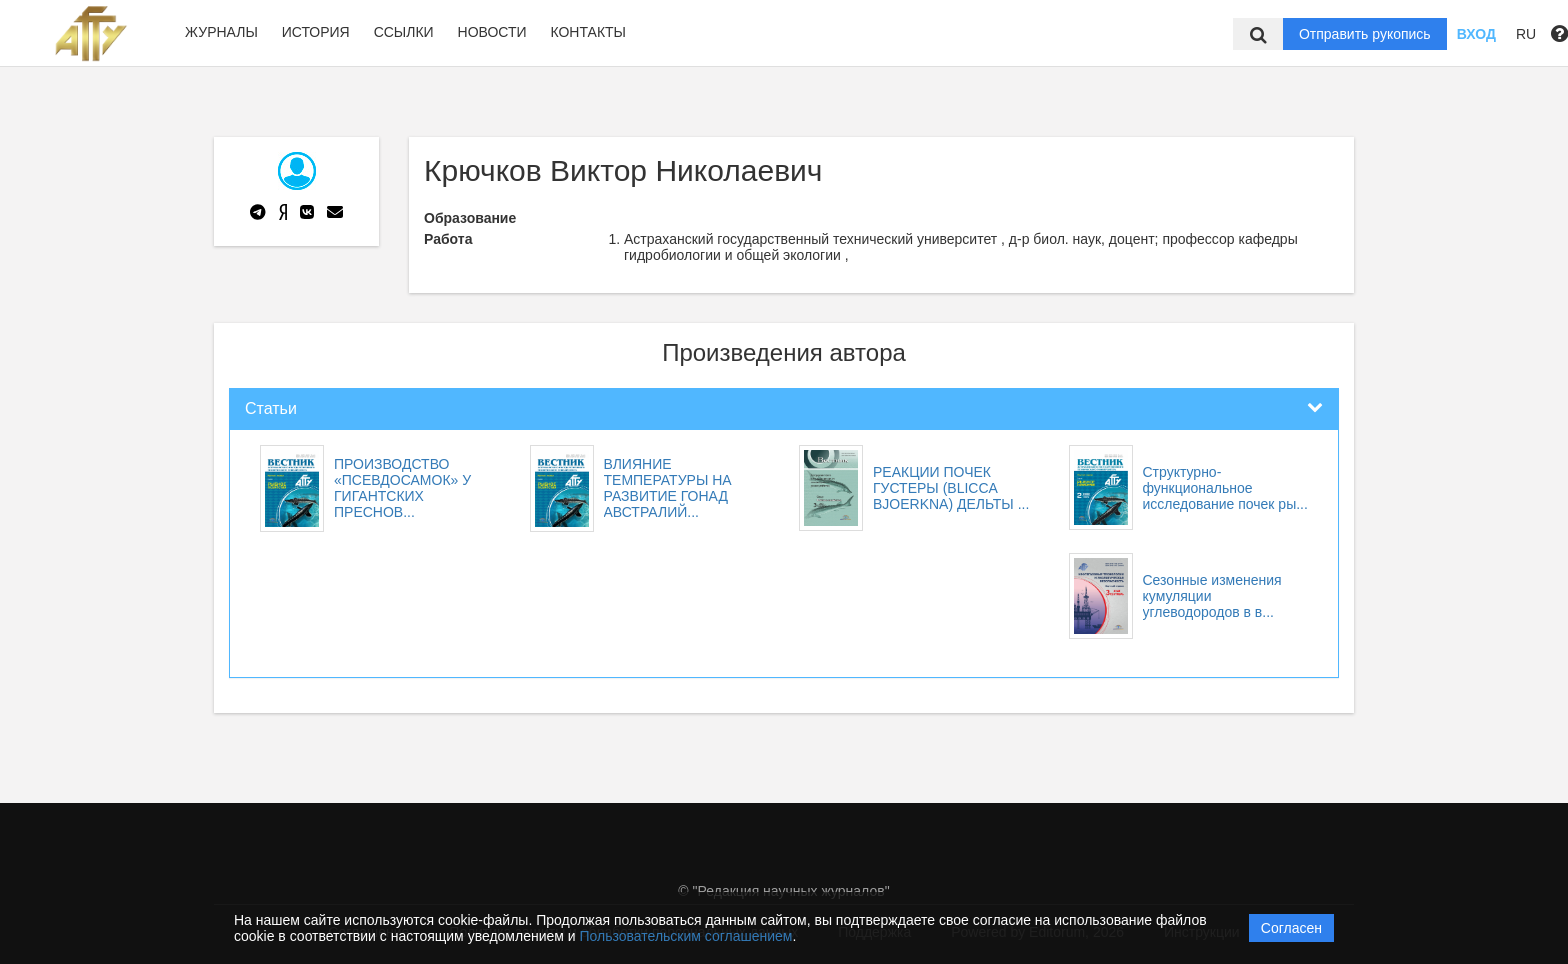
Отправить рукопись (1365, 34)
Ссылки (404, 32)
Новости (492, 32)
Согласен (1291, 928)
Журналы (221, 32)
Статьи (271, 408)
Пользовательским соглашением (686, 936)
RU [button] (1526, 34)
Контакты (588, 32)
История (316, 32)
